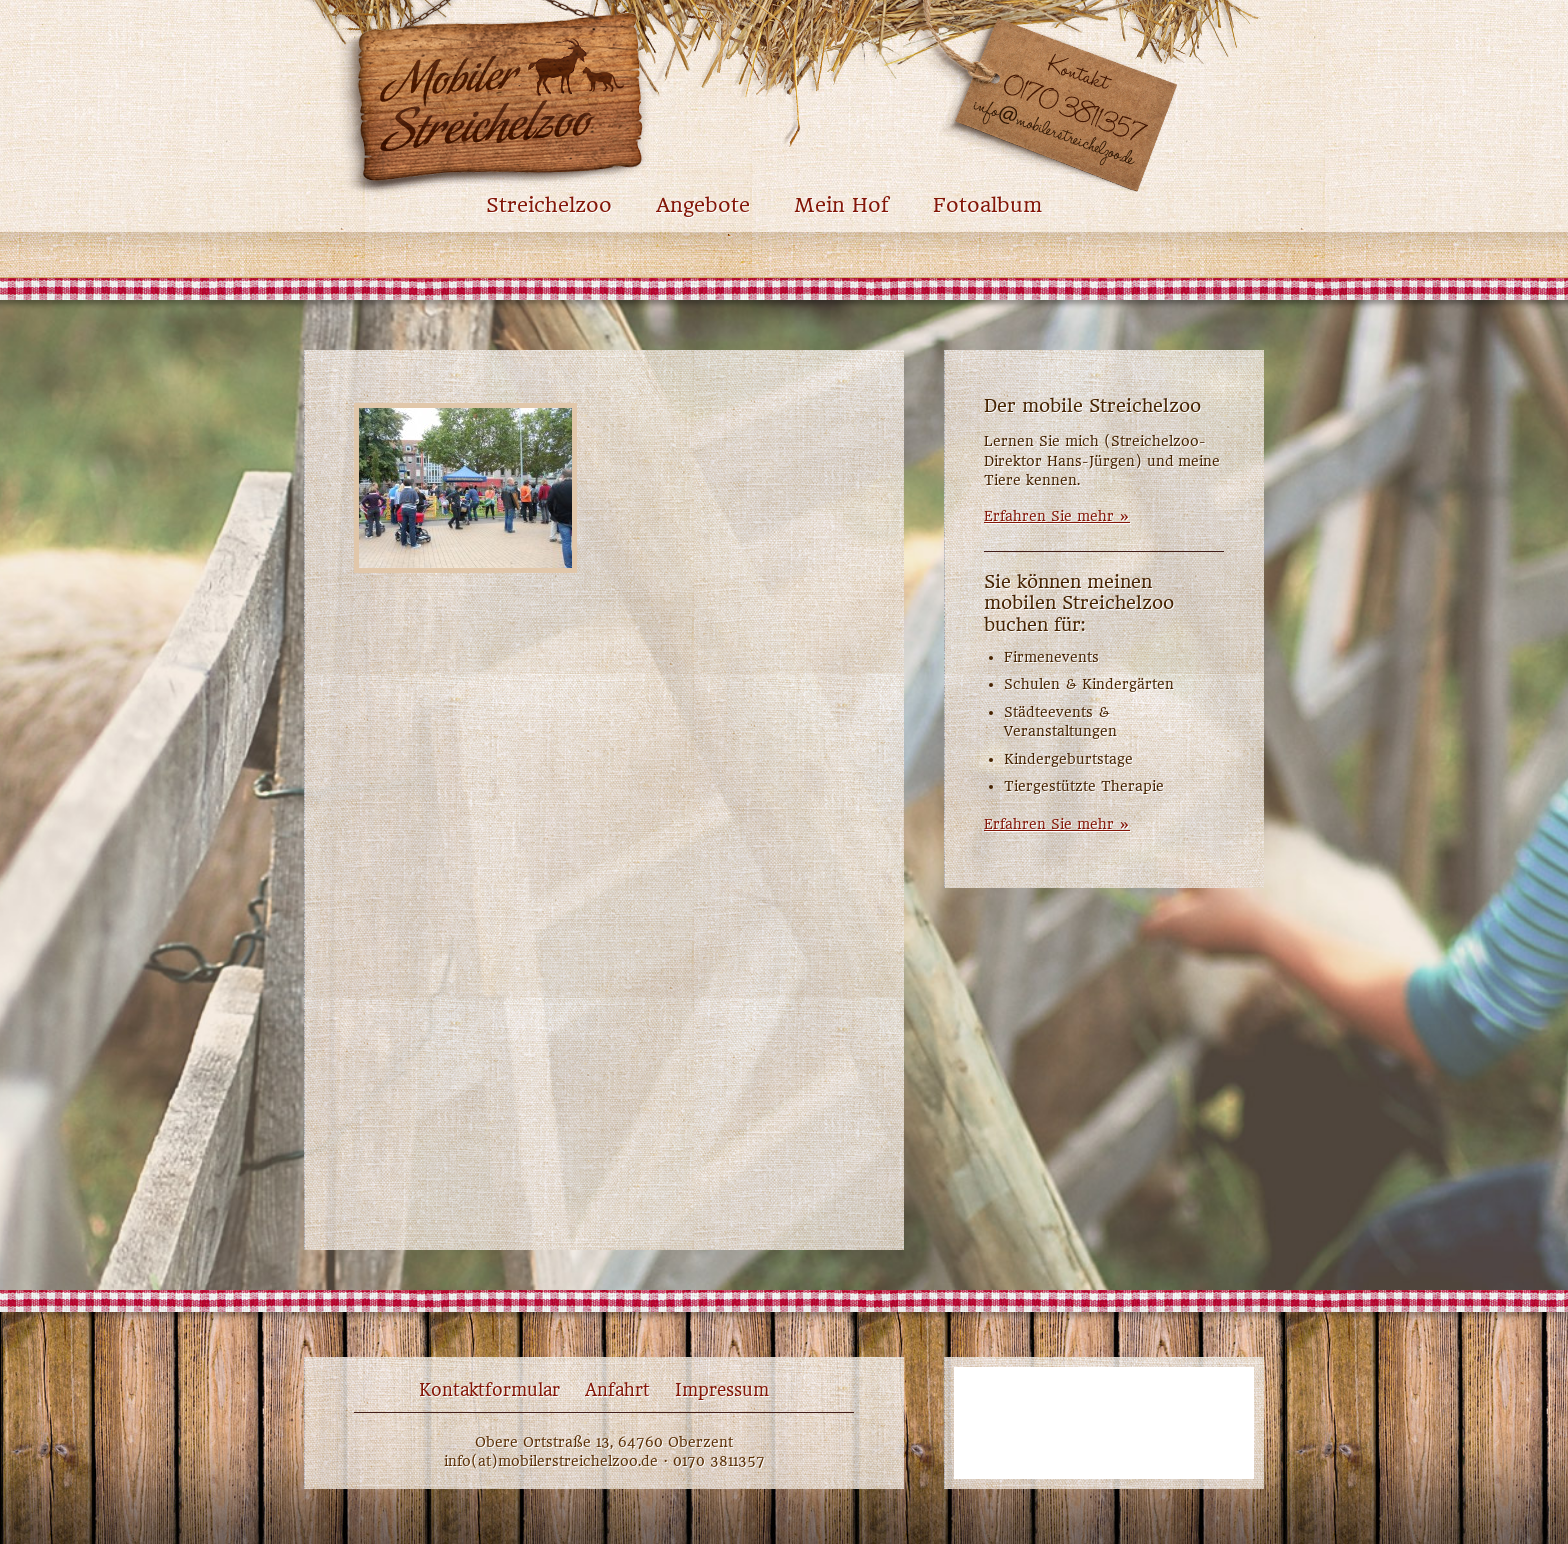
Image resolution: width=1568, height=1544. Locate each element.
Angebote (703, 205)
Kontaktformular (489, 1390)
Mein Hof (841, 205)
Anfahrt (617, 1390)
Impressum (722, 1390)
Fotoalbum (987, 205)
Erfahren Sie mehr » (1057, 516)
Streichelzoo (549, 205)
